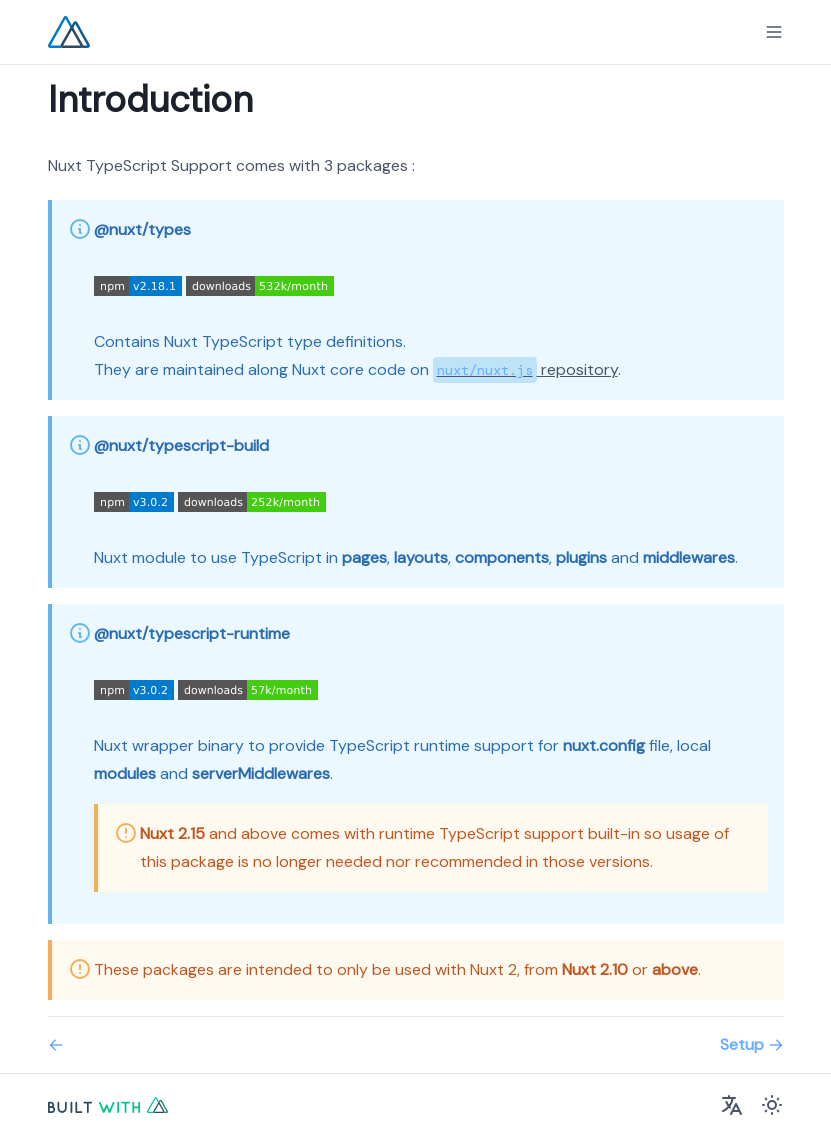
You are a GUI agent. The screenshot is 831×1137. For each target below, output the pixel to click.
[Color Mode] (772, 1105)
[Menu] (774, 32)
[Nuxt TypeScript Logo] (69, 32)
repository (525, 369)
